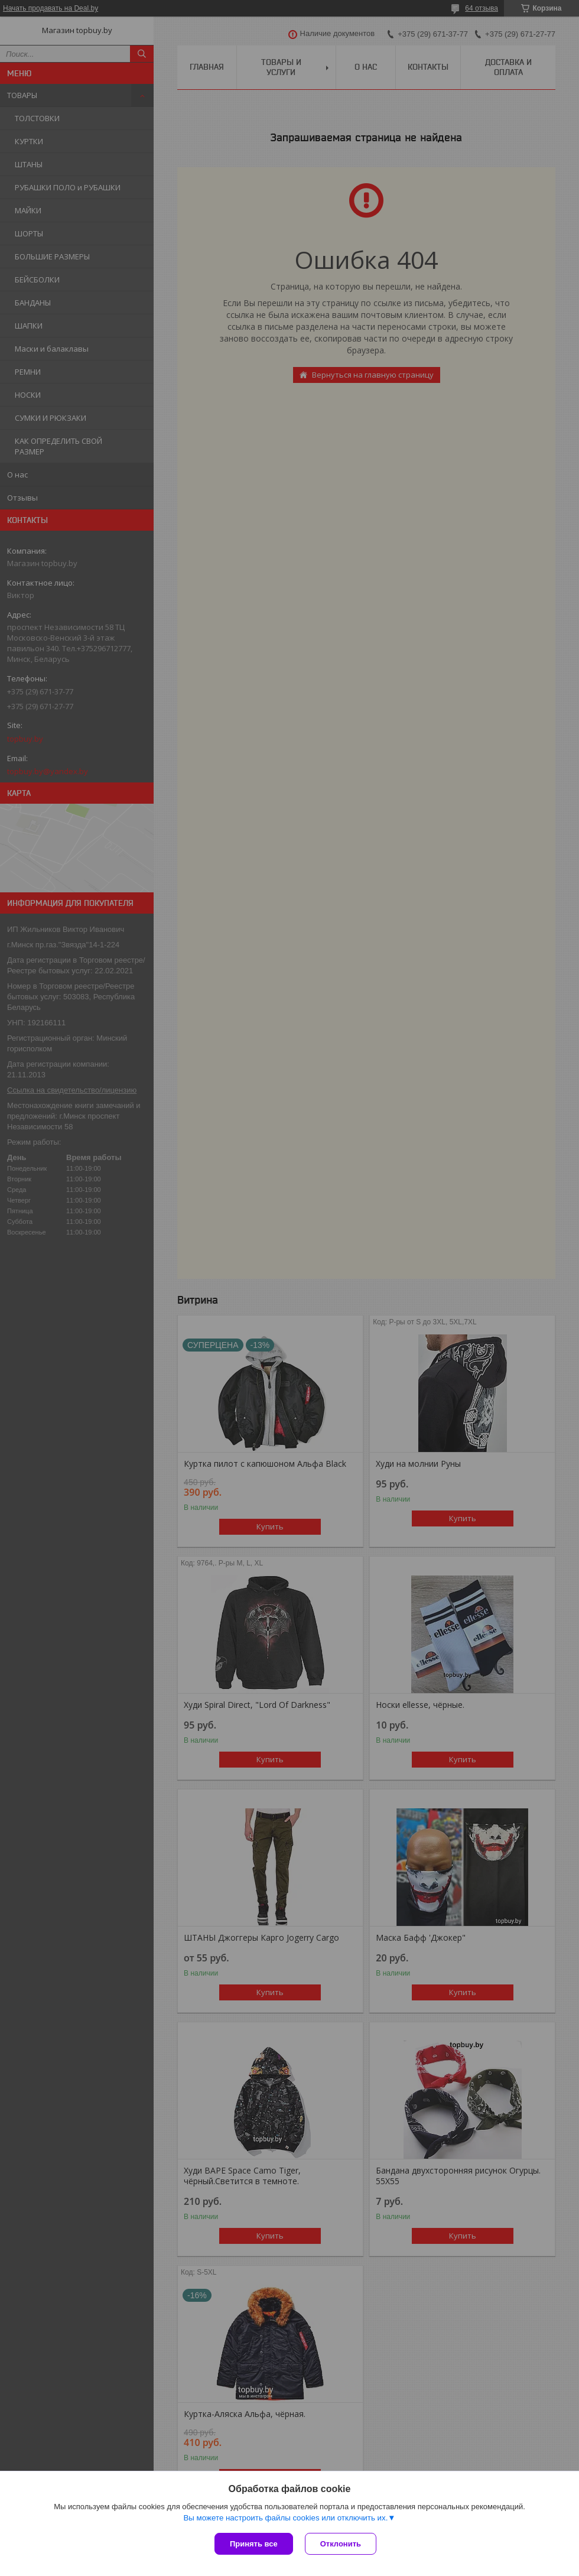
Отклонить (340, 2543)
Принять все (254, 2543)
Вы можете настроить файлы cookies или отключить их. (285, 2517)
